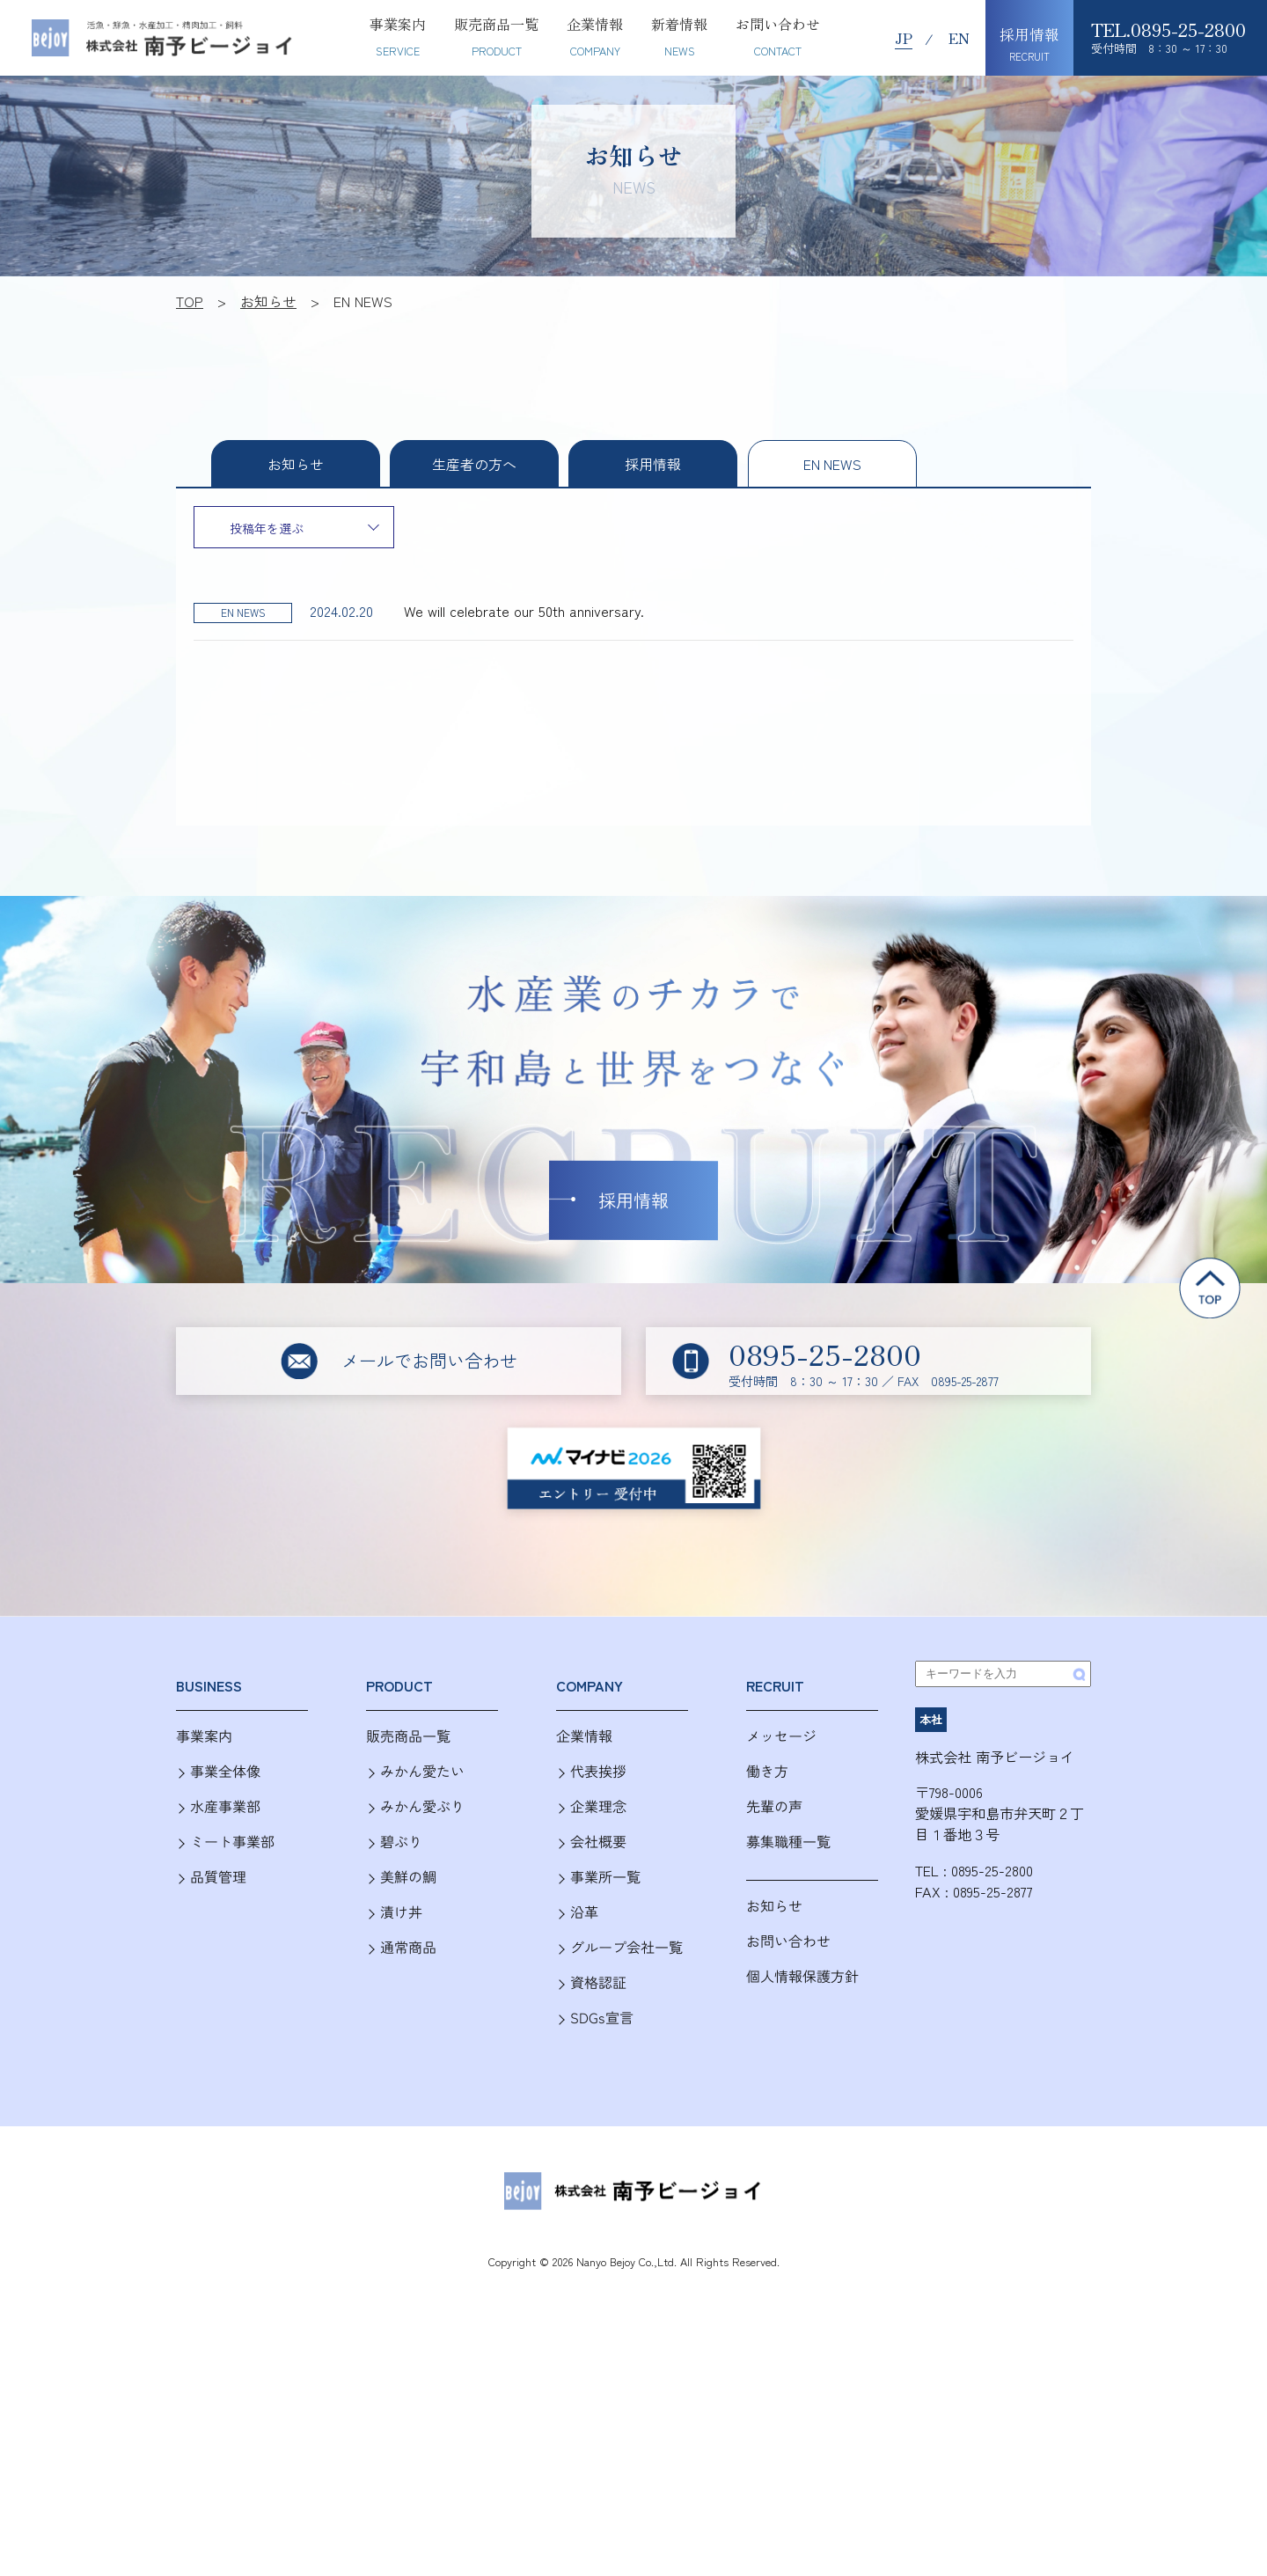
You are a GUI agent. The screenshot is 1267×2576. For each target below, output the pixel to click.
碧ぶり (401, 1841)
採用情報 (653, 463)
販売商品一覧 (408, 1736)
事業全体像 (225, 1771)
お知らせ (774, 1906)
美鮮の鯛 (408, 1877)
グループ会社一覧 (626, 1947)
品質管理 (218, 1877)
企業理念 (598, 1806)
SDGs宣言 (602, 2017)
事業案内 (204, 1736)
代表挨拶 (598, 1771)
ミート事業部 (232, 1841)
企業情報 (584, 1736)
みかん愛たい (422, 1771)
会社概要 (598, 1841)
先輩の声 (774, 1806)
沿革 (584, 1912)
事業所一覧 (605, 1877)
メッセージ (781, 1736)
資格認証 (598, 1982)
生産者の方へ (474, 463)
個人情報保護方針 (802, 1976)
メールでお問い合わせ (429, 1360)
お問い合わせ (788, 1941)
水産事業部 (225, 1806)
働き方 (767, 1771)
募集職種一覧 (788, 1841)
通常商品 (408, 1947)
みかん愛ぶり (422, 1806)
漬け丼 (401, 1912)
